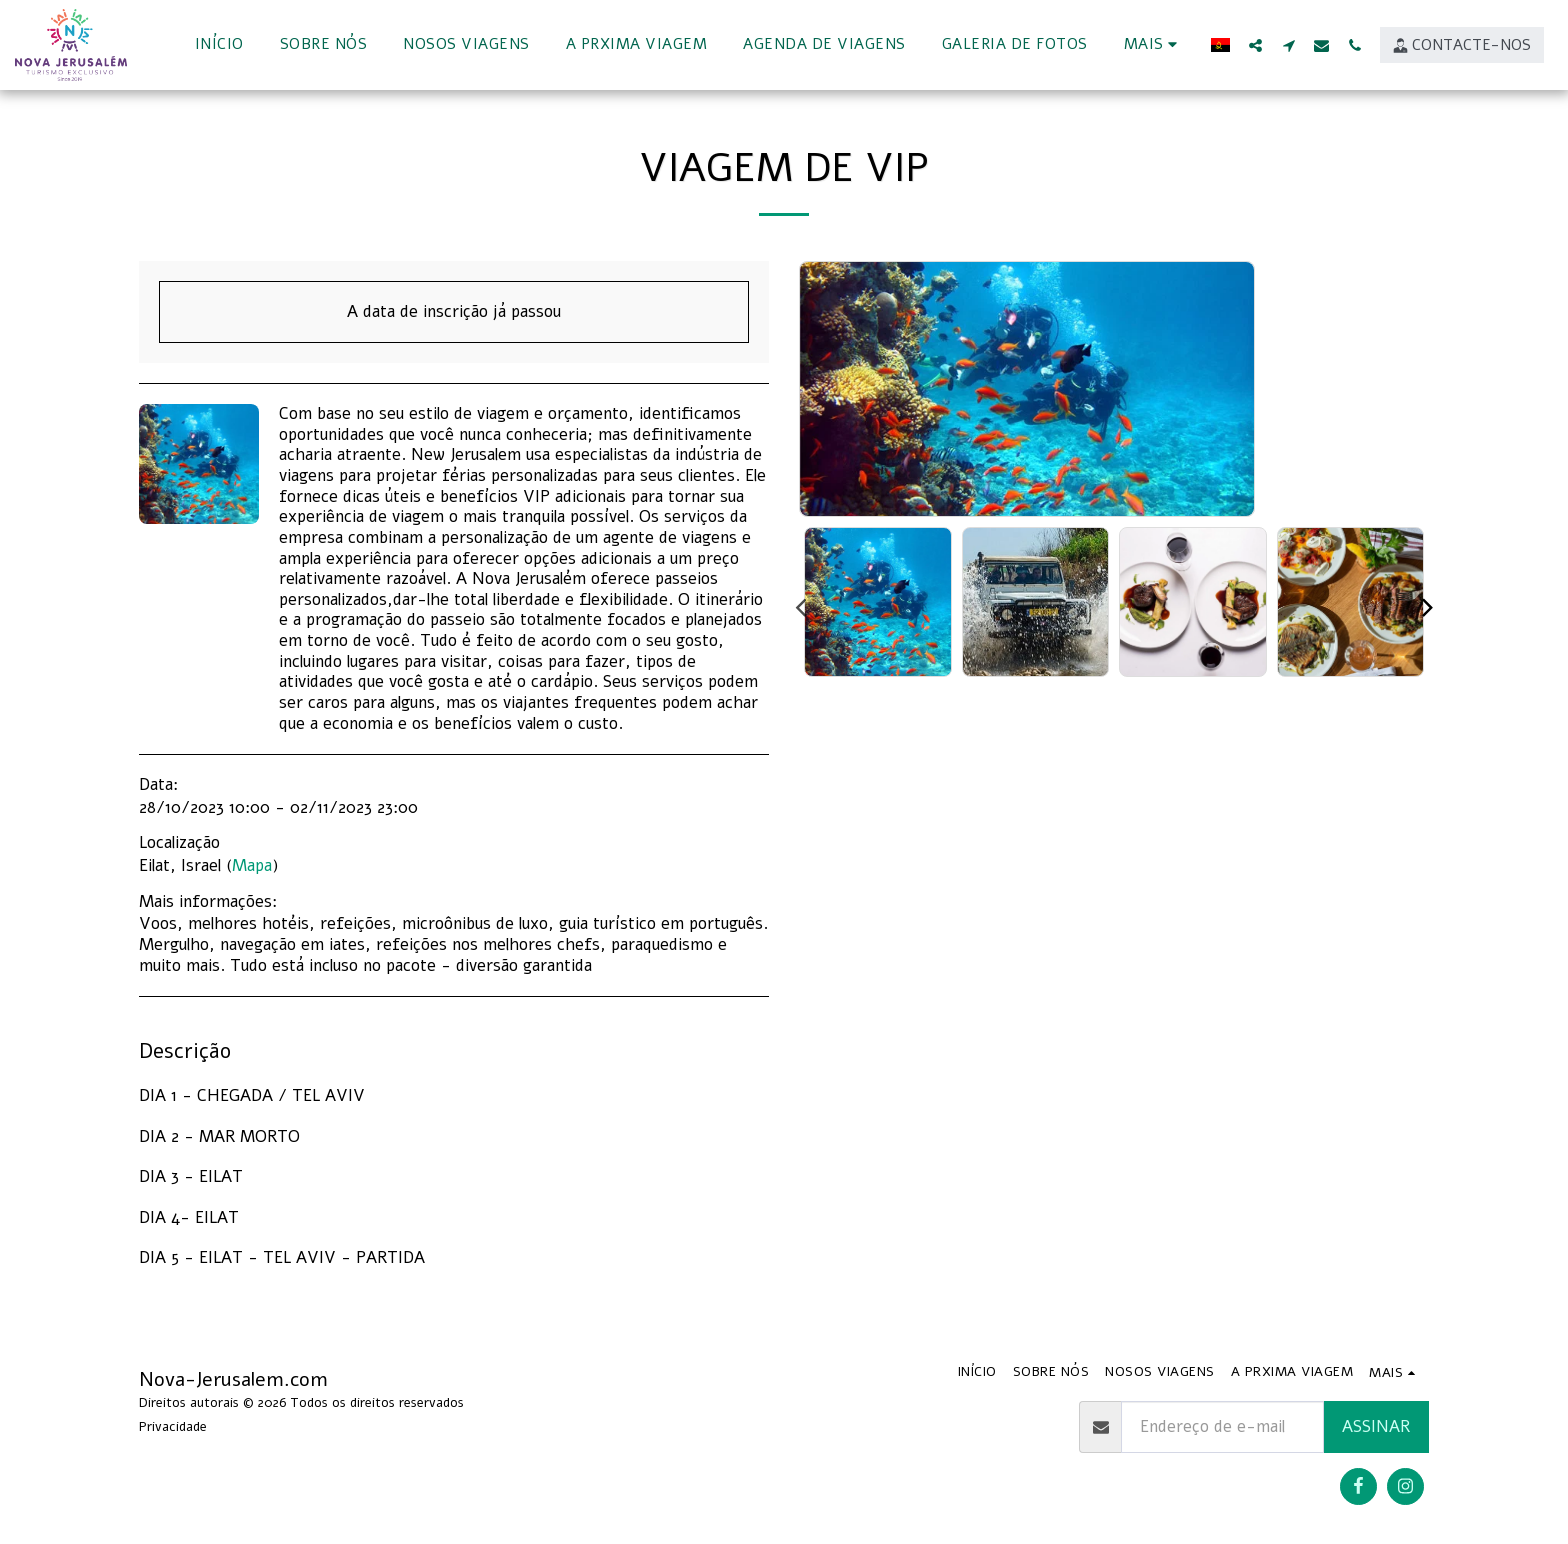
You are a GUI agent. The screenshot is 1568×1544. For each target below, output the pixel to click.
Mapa (252, 865)
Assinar (1376, 1426)
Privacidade (173, 1427)
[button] (1255, 45)
